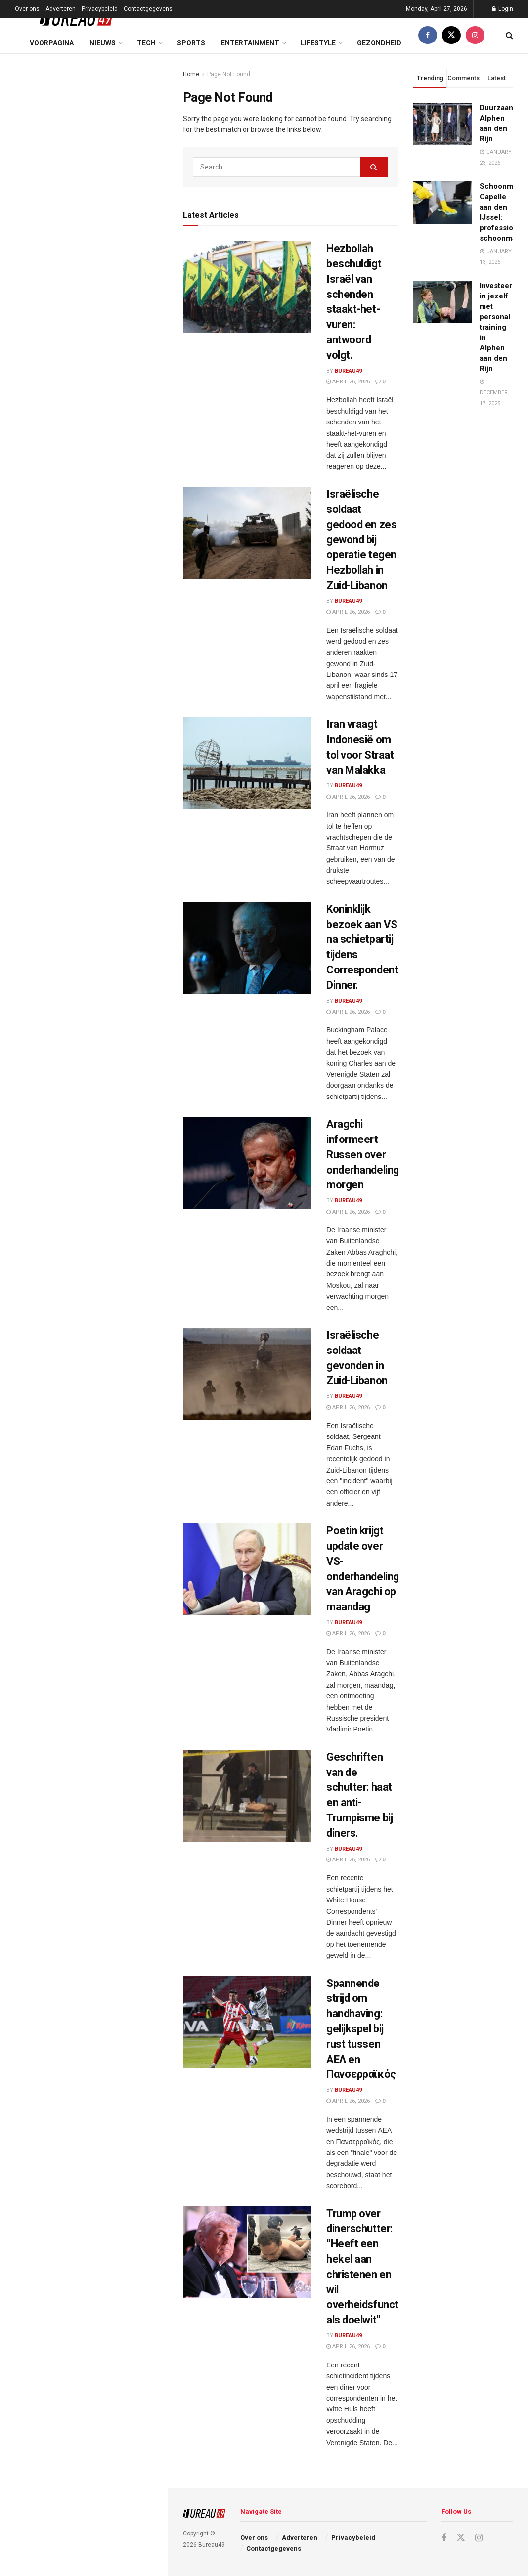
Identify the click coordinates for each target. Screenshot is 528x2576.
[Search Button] (509, 35)
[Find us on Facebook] (427, 35)
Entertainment (250, 43)
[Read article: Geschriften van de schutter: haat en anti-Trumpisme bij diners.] (247, 1796)
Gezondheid (379, 43)
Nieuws (102, 43)
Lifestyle (318, 43)
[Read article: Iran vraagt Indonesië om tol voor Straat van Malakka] (247, 763)
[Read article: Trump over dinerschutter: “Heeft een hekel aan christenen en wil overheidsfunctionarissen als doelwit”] (247, 2252)
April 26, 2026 (348, 382)
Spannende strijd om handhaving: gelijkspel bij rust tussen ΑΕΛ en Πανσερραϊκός (104, 562)
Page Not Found (228, 74)
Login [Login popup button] (502, 8)
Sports (191, 43)
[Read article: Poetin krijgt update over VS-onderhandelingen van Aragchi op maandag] (247, 1569)
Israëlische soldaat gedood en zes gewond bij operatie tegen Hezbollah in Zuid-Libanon (104, 185)
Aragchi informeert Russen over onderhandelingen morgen (368, 1154)
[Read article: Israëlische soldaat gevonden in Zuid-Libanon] (247, 1374)
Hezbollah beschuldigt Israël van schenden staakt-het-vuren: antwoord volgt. (83, 121)
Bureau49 (348, 371)
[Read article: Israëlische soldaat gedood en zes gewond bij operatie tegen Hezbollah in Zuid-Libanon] (247, 533)
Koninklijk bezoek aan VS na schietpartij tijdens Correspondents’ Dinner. (95, 293)
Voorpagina (52, 43)
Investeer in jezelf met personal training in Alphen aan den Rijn (496, 327)
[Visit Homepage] (69, 18)
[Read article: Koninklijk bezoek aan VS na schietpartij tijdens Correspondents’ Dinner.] (247, 948)
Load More (83, 787)
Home (191, 74)
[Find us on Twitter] (451, 35)
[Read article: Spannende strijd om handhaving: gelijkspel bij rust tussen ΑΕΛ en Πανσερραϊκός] (247, 2022)
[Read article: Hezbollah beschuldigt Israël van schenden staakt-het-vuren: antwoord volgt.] (247, 287)
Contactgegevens (148, 8)
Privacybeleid (100, 8)
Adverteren (60, 8)
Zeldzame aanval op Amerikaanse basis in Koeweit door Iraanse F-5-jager (105, 735)
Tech (146, 43)
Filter (144, 63)
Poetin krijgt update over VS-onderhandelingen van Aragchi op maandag (104, 454)
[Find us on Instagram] (475, 35)
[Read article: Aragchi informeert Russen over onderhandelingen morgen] (247, 1163)
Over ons (27, 8)
